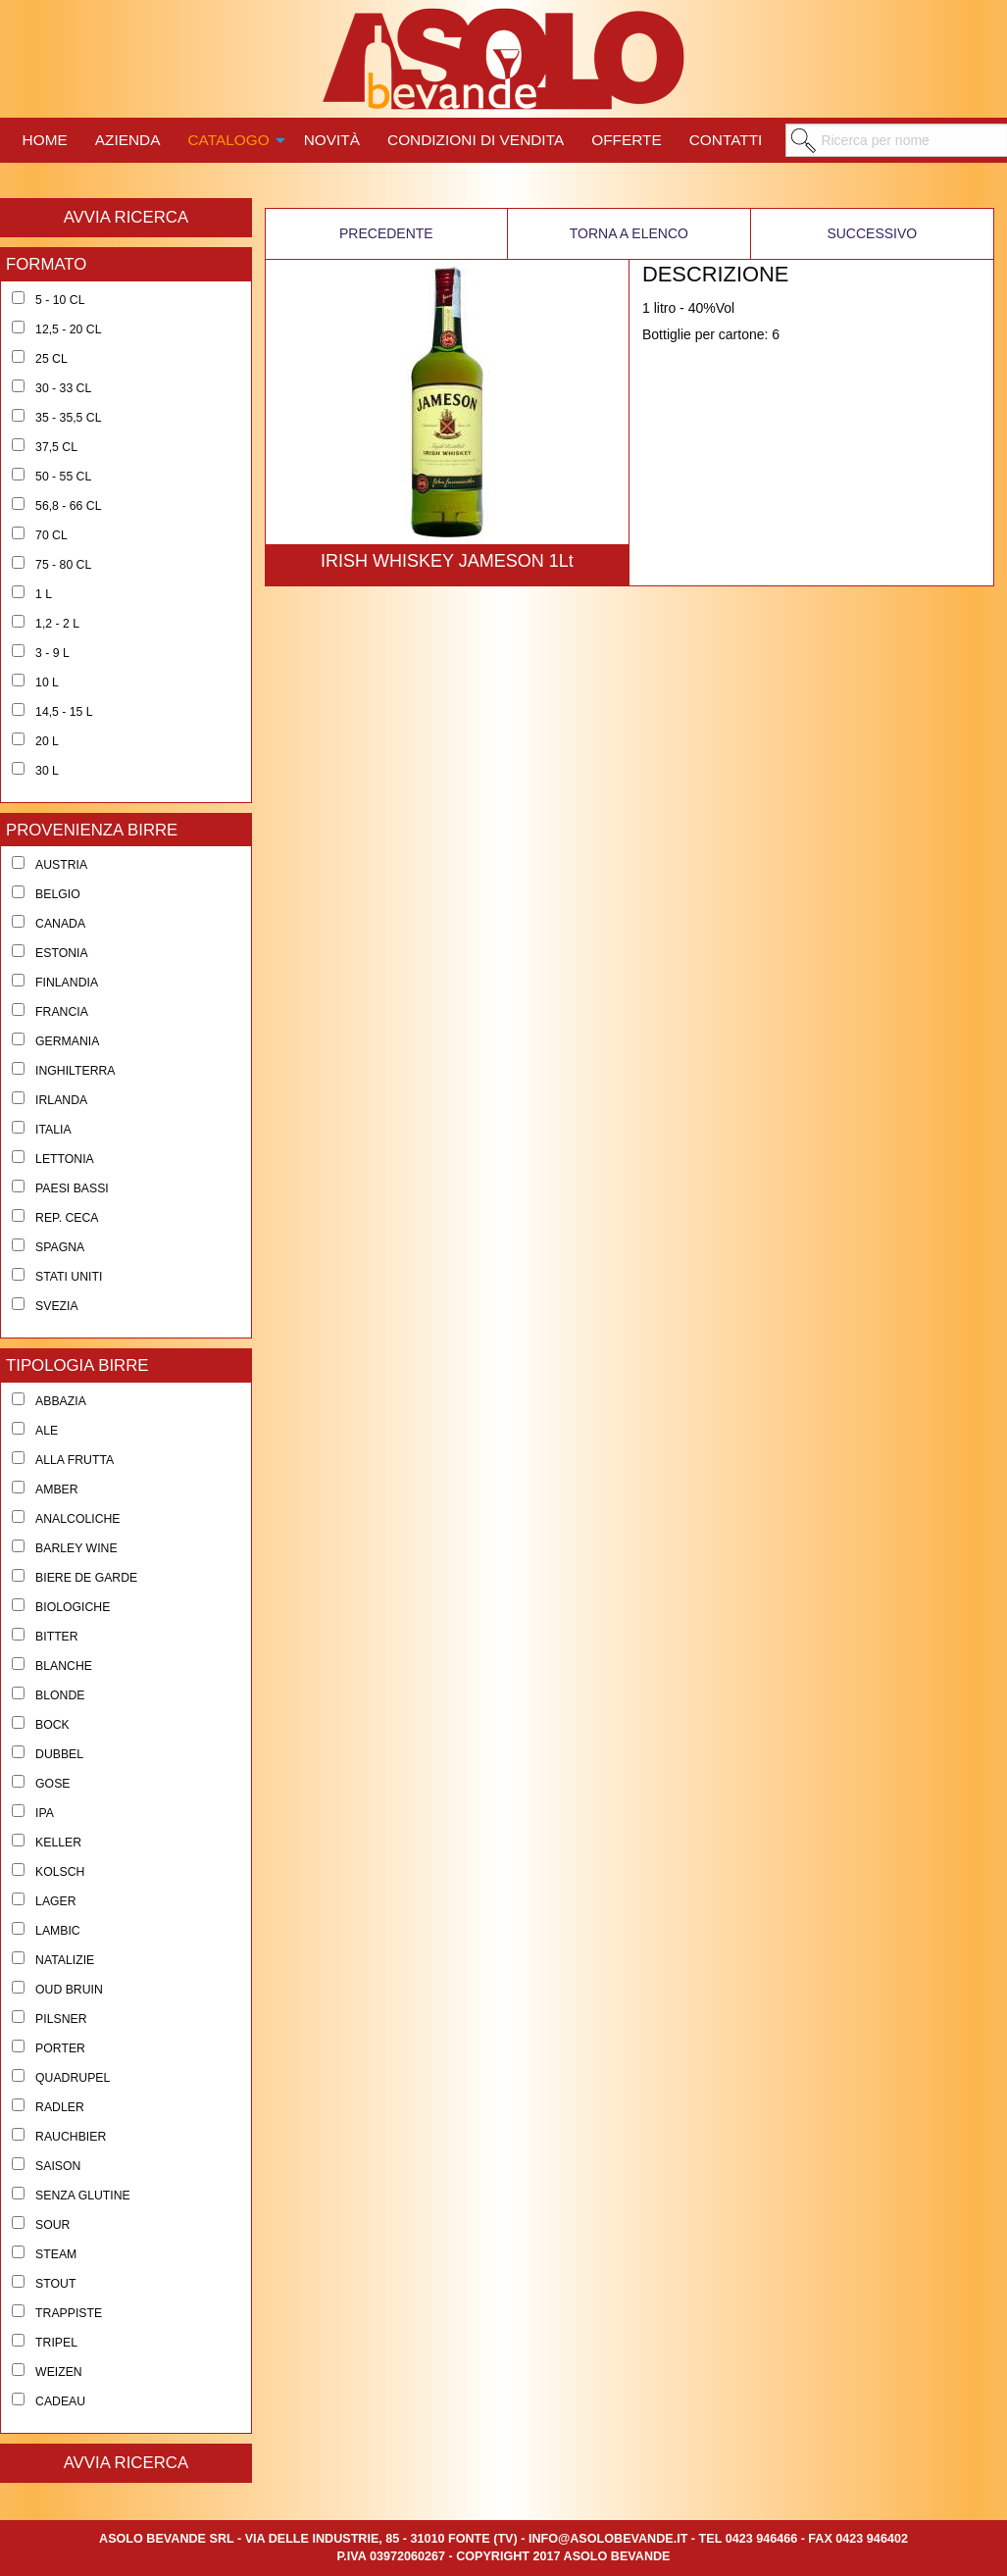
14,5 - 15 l (64, 712)
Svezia (56, 1306)
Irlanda (61, 1100)
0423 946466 (762, 2539)
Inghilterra (75, 1071)
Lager (55, 1901)
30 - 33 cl (63, 388)
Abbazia (60, 1401)
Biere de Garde (86, 1578)
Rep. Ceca (66, 1218)
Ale (46, 1431)
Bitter (56, 1636)
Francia (61, 1012)
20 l (47, 741)
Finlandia (66, 982)
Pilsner (60, 2019)
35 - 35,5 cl (68, 418)
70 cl (51, 535)
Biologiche (72, 1607)
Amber (56, 1489)
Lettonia (64, 1159)
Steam (55, 2254)
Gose (52, 1784)
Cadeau (60, 2401)
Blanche (63, 1666)
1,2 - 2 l (57, 624)
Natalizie (64, 1960)
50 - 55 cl (63, 476)
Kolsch (59, 1872)
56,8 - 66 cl (68, 506)
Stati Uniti (68, 1277)
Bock (52, 1725)
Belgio (57, 894)
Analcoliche (77, 1519)
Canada (60, 924)
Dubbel (59, 1754)
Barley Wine (76, 1548)
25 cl (51, 359)
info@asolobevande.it (608, 2539)
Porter (60, 2048)
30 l (47, 771)
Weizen (58, 2372)
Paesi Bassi (72, 1188)
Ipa (44, 1813)
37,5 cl (56, 447)
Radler (59, 2107)
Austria (61, 865)
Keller (58, 1842)
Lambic (57, 1931)
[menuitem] (45, 137)
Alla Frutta (74, 1460)
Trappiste (68, 2313)
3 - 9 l (52, 653)
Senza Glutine (82, 2195)
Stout (55, 2284)
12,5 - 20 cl (68, 329)
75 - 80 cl (63, 565)
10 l (47, 682)
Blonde (59, 1695)
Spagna (59, 1247)
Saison (57, 2166)
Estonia (61, 953)
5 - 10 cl (59, 300)
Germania (67, 1041)
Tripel (56, 2342)
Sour (52, 2225)
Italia (53, 1129)
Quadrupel (72, 2078)
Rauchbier (70, 2137)
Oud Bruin (69, 1989)
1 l (43, 594)
